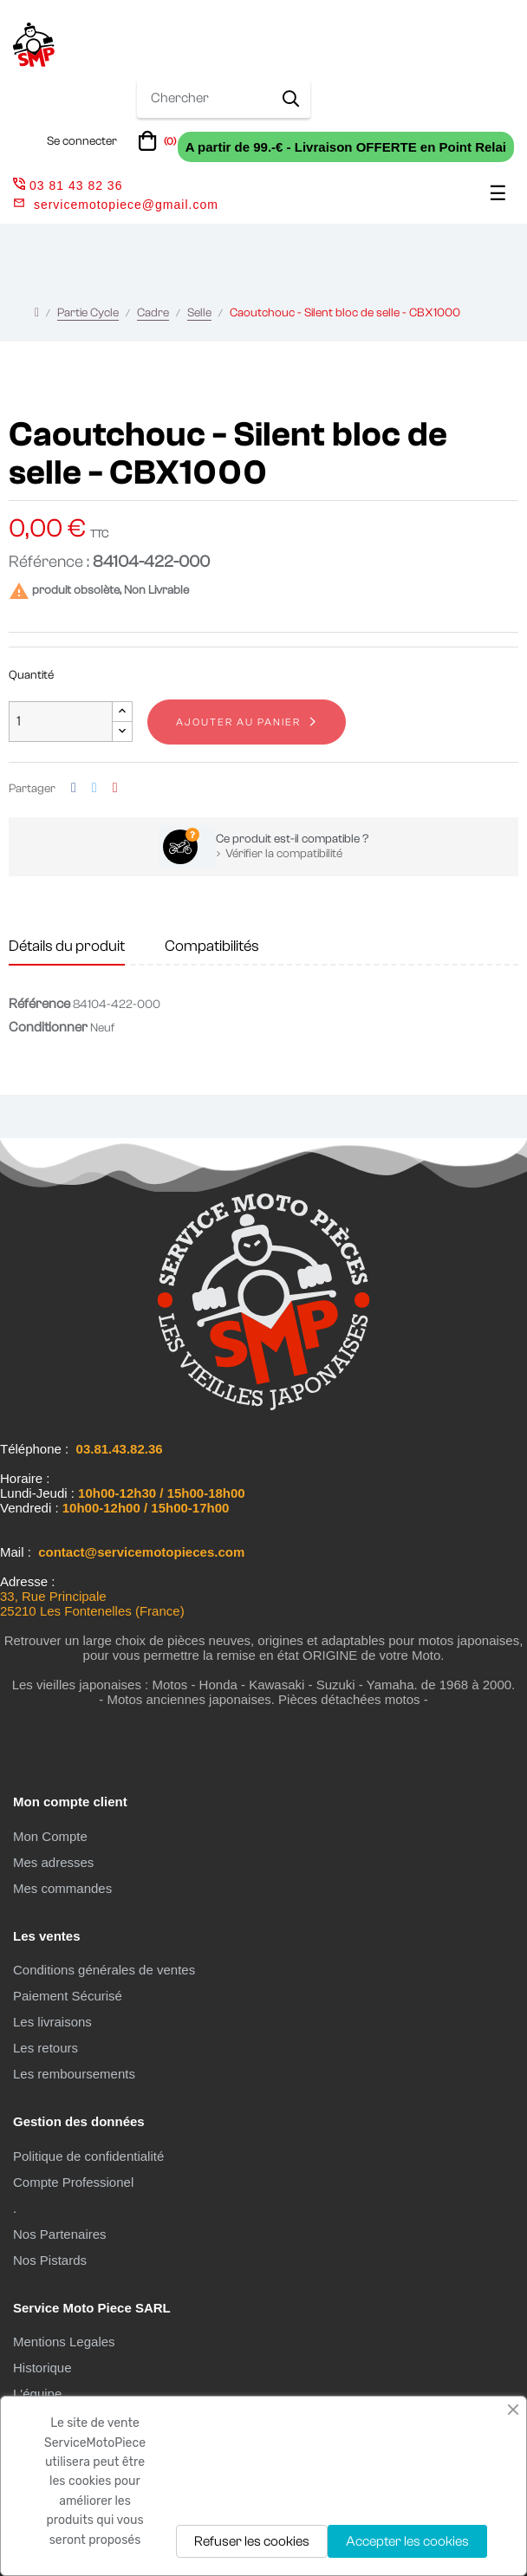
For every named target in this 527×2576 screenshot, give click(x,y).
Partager (73, 788)
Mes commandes (62, 1888)
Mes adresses (53, 1862)
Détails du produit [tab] (67, 946)
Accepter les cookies (407, 2541)
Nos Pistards (50, 2260)
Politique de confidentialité (88, 2156)
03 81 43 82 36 (67, 185)
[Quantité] (61, 721)
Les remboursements (74, 2073)
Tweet (94, 788)
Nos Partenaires (60, 2234)
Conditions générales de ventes (104, 1969)
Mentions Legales (64, 2341)
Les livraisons (52, 2021)
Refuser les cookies (251, 2541)
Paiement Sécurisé (67, 1995)
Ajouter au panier (238, 722)
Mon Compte (50, 1836)
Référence (39, 1004)
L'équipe (37, 2393)
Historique (42, 2367)
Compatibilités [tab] (212, 946)
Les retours (45, 2047)
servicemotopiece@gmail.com (126, 204)
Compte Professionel (73, 2182)
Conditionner (48, 1027)
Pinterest (115, 788)
